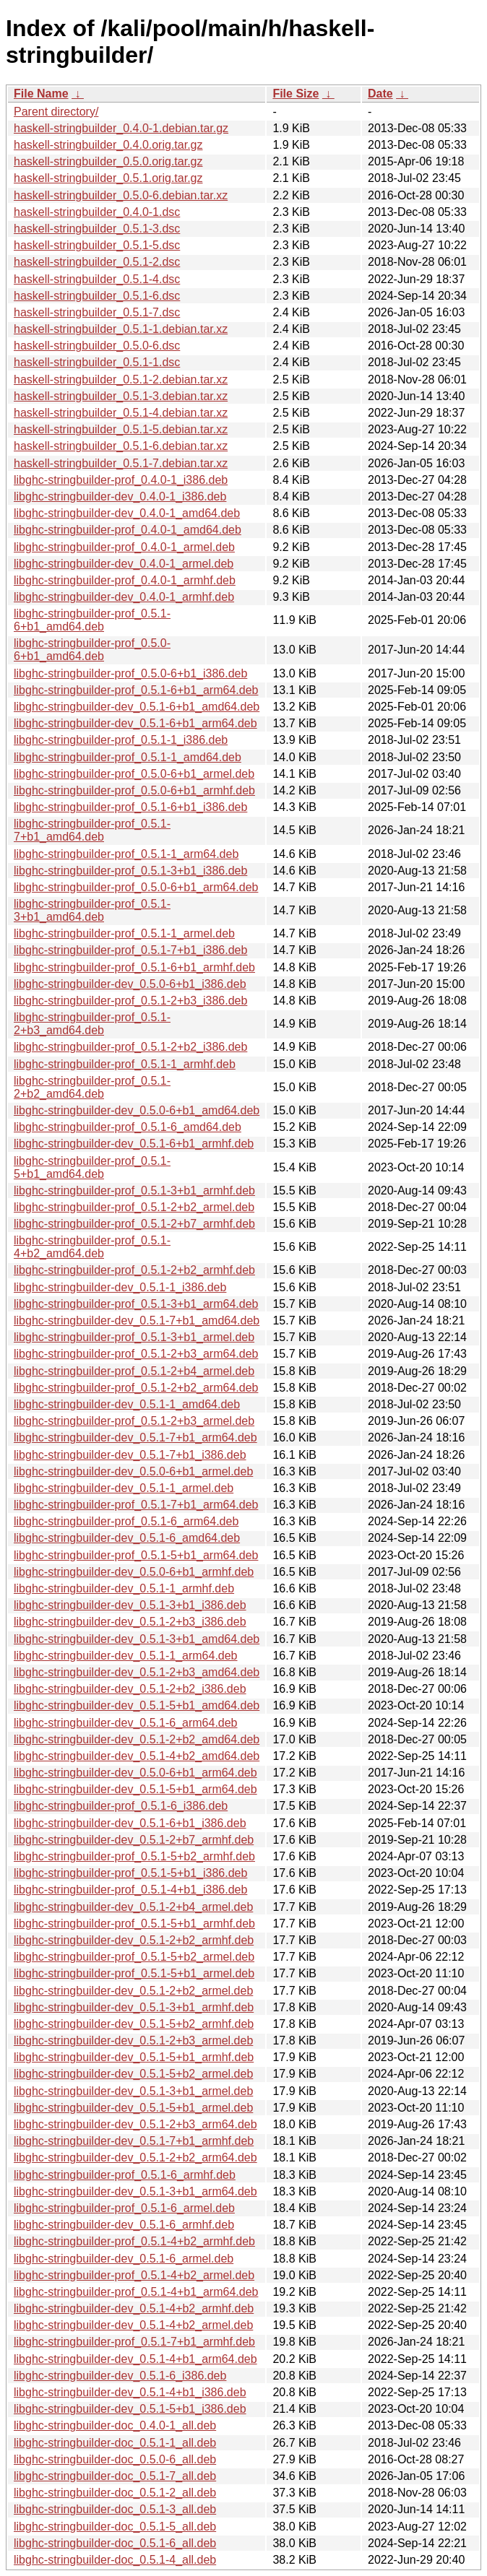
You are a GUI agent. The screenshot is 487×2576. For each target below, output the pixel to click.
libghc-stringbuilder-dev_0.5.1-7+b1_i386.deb (130, 1455)
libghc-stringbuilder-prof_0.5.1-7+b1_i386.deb (130, 950)
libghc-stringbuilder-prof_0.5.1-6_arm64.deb (126, 1521)
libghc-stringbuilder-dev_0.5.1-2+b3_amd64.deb (136, 1672)
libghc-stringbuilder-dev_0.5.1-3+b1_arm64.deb (135, 2191)
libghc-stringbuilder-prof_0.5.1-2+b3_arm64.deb (136, 1354)
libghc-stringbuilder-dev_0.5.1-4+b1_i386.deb (130, 2392)
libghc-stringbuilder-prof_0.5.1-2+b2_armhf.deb (134, 1270)
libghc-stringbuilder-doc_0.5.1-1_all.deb (115, 2443)
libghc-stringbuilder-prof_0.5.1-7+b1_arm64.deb (136, 1505)
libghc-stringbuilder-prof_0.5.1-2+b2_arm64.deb (136, 1388)
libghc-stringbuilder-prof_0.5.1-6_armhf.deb (125, 2175)
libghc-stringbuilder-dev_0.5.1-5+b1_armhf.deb (134, 2057)
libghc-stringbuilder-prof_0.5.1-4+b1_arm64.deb (136, 2292)
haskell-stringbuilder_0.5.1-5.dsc (97, 245)
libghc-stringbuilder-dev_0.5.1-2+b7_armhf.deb (134, 1840)
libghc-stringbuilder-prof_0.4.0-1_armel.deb (124, 547)
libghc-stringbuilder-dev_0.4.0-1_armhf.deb (124, 597)
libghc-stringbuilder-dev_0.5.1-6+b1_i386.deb (130, 1823)
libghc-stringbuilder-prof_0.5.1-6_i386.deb (121, 1806)
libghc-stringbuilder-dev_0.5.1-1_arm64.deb (126, 1655)
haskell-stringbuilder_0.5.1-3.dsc (97, 228)
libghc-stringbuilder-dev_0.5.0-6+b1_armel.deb (133, 1471)
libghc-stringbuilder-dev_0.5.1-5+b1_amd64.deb (136, 1705)
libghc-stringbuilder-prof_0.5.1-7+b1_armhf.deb (134, 2342)
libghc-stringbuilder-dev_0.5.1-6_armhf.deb (124, 2225)
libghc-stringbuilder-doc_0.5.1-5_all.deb (115, 2526)
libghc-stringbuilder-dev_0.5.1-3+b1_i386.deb (130, 1605)
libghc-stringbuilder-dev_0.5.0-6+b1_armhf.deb (134, 1572)
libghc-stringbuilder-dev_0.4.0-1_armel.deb (123, 564)
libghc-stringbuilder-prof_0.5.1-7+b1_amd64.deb (92, 830)
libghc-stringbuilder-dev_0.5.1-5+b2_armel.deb (133, 2074)
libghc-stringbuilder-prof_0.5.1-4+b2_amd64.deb (92, 1246)
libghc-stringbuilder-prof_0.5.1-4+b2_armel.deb (134, 2275)
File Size (295, 93)
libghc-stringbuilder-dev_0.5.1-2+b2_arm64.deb (135, 2157)
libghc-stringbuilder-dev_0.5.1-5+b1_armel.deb (133, 2108)
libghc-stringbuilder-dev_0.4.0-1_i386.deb (120, 496)
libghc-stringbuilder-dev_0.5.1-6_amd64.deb (127, 1538)
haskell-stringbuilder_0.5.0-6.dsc (97, 345)
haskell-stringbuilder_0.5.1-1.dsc (97, 362)
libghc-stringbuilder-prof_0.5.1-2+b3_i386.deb (130, 1000)
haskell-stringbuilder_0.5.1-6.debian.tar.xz (121, 446)
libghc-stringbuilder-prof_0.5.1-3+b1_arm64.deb (136, 1304)
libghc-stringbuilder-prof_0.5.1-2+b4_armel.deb (134, 1371)
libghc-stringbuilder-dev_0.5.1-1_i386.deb (120, 1287)
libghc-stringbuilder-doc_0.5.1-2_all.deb (115, 2492)
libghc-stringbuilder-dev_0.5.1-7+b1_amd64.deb (136, 1320)
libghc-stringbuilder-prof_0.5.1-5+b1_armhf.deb (134, 1923)
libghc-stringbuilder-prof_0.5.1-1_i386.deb (121, 740)
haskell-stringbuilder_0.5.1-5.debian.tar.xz (121, 429)
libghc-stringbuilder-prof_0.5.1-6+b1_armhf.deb (134, 967)
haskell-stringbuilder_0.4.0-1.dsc (97, 212)
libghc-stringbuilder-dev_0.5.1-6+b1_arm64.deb (135, 723)
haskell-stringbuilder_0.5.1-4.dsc (97, 279)
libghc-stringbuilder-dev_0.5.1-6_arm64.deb (126, 1723)
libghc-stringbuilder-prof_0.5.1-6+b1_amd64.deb (92, 620)
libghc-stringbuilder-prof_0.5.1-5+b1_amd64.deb (92, 1167)
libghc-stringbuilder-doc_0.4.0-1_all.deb (115, 2425)
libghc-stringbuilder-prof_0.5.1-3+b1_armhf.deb (134, 1190)
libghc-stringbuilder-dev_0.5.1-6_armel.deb (123, 2258)
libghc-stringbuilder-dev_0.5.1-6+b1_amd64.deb (136, 707)
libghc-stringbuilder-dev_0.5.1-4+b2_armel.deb (133, 2325)
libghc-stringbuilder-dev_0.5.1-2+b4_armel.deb (133, 1907)
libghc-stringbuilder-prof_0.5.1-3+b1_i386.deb (130, 870)
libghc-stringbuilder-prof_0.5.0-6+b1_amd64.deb (92, 649)
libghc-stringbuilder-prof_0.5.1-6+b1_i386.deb (130, 807)
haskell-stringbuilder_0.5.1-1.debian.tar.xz (121, 329)
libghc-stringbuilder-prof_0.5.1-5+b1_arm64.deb (136, 1555)
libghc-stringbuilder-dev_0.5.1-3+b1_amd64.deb (136, 1639)
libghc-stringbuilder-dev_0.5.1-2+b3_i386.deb (130, 1622)
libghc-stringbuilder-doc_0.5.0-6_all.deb (115, 2459)
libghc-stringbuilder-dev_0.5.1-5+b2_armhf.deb (134, 2024)
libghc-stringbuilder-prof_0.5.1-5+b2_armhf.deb (134, 1856)
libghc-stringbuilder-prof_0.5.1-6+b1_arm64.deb (136, 690)
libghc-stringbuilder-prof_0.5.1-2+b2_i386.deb (130, 1047)
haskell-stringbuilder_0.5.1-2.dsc (97, 262)
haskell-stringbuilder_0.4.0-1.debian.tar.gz (121, 128)
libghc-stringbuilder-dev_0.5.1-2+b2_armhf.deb (134, 1940)
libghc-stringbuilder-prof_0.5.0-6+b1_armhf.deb (134, 790)
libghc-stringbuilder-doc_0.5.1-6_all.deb (115, 2543)
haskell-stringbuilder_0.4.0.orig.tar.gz (108, 145)
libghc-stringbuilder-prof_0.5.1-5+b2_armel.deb (134, 1957)
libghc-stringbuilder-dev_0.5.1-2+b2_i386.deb (130, 1689)
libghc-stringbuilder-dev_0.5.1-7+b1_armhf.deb (134, 2141)
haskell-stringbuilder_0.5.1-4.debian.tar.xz (121, 413)
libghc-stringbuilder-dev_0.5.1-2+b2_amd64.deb (136, 1739)
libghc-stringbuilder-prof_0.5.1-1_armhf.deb (125, 1064)
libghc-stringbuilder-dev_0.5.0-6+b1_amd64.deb (136, 1110)
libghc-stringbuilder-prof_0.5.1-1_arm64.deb (126, 854)
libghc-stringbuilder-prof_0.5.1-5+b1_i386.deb (130, 1873)
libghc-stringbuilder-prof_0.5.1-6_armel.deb (124, 2208)
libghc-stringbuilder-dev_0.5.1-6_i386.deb (120, 2375)
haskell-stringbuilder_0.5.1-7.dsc (97, 312)
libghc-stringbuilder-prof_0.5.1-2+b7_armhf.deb (134, 1224)
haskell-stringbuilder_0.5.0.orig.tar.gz (108, 161)
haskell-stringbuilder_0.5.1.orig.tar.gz (108, 178)
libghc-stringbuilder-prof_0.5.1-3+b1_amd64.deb (92, 910)
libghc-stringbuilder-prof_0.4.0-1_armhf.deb (125, 580)
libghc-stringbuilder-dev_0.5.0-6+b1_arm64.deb (135, 1772)
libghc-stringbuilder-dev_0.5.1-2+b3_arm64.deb (135, 2124)
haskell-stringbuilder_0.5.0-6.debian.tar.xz (121, 195)
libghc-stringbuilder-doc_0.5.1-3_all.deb (115, 2509)
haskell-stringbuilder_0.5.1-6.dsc (97, 296)
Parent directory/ (56, 111)
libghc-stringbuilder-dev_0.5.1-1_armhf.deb (124, 1588)
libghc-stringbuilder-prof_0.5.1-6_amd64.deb (127, 1127)
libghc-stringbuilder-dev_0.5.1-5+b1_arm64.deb (135, 1789)
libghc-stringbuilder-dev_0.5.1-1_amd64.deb (127, 1404)
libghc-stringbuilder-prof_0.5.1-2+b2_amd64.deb (92, 1087)
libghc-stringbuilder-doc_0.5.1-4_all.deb (115, 2560)
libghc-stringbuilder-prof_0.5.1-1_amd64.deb (127, 757)
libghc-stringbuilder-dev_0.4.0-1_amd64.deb (127, 513)
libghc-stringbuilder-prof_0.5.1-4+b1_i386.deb (130, 1889)
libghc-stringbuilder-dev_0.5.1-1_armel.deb (123, 1488)
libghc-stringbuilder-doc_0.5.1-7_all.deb (115, 2476)
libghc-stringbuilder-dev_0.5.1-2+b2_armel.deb (133, 1991)
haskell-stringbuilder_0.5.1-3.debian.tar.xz (121, 396)
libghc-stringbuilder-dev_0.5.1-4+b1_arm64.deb (135, 2359)
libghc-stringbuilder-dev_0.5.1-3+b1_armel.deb (133, 2091)
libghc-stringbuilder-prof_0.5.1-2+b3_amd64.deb (92, 1023)
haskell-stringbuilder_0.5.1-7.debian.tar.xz (121, 463)
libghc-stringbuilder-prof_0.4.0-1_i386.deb (121, 480)
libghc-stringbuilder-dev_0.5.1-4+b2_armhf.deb (134, 2308)
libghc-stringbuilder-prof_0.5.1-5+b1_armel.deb (134, 1973)
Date (380, 93)
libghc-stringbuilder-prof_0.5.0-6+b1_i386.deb (130, 673)
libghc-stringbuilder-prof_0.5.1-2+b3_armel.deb (134, 1421)
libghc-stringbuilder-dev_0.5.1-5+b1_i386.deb (130, 2409)
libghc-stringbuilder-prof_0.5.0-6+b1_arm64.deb (136, 887)
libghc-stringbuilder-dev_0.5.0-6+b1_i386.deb (130, 984)
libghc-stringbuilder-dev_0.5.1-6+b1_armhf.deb (134, 1143)
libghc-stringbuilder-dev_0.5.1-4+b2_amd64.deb (136, 1756)
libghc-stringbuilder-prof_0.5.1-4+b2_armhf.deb (134, 2241)
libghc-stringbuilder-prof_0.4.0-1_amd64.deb (127, 530)
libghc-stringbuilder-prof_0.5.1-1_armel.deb (124, 933)
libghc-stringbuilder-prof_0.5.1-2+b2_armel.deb (134, 1207)
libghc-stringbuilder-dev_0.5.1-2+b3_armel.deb (133, 2040)
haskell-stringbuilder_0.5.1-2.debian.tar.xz (121, 379)
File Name (41, 93)
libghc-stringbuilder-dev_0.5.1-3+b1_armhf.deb (134, 2007)
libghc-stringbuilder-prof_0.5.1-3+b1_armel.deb (134, 1337)
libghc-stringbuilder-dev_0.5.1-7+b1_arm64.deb (135, 1437)
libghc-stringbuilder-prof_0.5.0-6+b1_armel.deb (134, 774)
